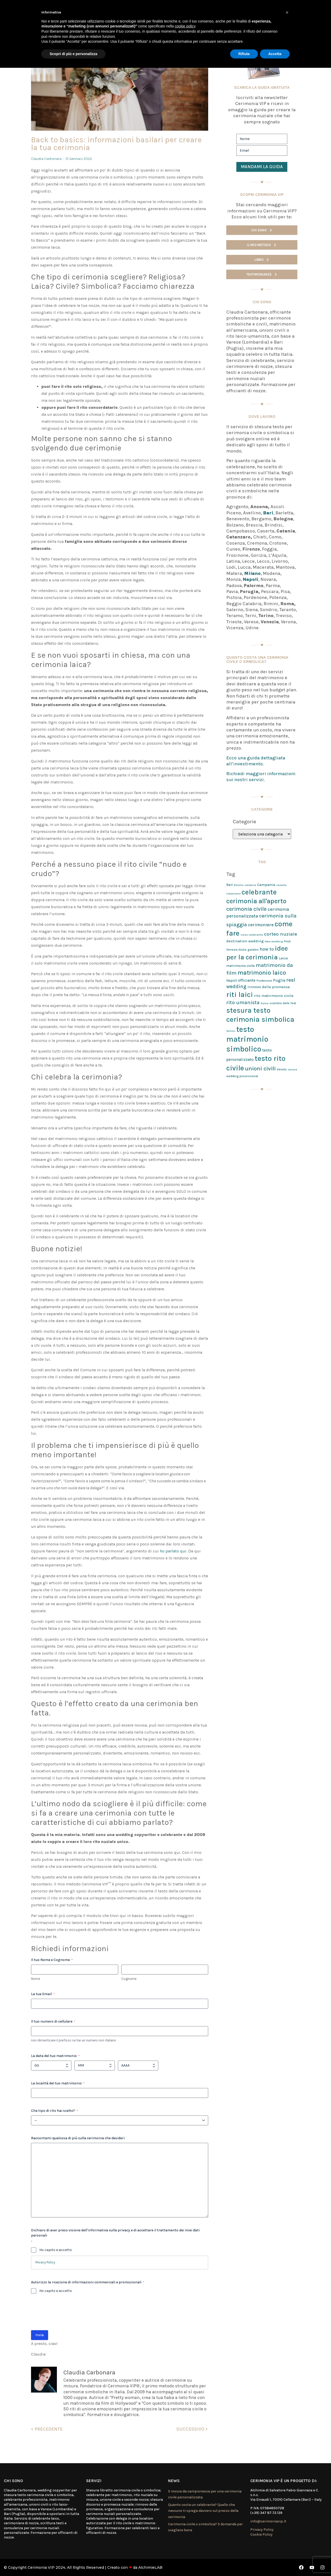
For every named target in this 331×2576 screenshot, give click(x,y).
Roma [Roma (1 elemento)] (264, 1003)
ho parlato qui (173, 1551)
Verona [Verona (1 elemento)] (292, 1069)
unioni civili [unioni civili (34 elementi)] (260, 1068)
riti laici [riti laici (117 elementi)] (239, 994)
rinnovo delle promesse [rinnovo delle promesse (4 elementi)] (268, 987)
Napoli (250, 579)
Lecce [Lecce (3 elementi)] (283, 958)
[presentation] (70, 2314)
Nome (35, 1979)
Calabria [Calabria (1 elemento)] (250, 885)
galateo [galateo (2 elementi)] (253, 949)
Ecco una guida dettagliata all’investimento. (255, 761)
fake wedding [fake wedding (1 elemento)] (274, 941)
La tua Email (43, 1994)
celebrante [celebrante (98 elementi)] (259, 892)
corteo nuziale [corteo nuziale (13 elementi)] (280, 934)
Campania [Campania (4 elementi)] (266, 885)
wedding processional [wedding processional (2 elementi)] (242, 1076)
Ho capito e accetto (55, 2250)
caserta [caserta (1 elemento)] (281, 885)
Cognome (129, 1979)
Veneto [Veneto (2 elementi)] (282, 1069)
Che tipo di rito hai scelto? (54, 2110)
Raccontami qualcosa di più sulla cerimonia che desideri (78, 2138)
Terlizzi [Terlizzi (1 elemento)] (230, 1031)
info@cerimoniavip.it (268, 2521)
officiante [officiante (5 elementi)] (246, 980)
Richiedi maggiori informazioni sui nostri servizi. (261, 776)
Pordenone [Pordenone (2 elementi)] (264, 980)
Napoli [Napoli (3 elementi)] (231, 980)
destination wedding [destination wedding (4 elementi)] (245, 941)
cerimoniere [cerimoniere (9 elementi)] (261, 924)
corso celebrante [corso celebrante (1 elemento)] (251, 934)
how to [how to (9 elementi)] (267, 949)
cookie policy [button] (185, 26)
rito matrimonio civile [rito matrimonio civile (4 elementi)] (274, 996)
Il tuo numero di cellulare (53, 2021)
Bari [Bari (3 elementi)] (229, 885)
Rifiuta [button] (244, 54)
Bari (268, 513)
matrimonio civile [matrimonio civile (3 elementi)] (240, 966)
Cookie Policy (261, 2534)
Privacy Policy (45, 2262)
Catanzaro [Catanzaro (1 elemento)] (233, 893)
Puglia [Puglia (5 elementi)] (279, 980)
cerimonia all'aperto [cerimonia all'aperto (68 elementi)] (256, 901)
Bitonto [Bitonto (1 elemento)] (238, 885)
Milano (252, 573)
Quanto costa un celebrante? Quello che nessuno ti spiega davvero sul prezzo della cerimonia (203, 2511)
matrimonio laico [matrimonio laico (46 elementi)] (262, 972)
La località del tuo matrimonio (58, 2083)
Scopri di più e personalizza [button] (73, 54)
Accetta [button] (274, 54)
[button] (287, 12)
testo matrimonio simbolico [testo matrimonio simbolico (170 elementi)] (247, 1039)
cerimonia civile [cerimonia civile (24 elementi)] (246, 909)
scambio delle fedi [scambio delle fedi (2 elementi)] (282, 1003)
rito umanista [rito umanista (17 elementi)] (243, 1002)
